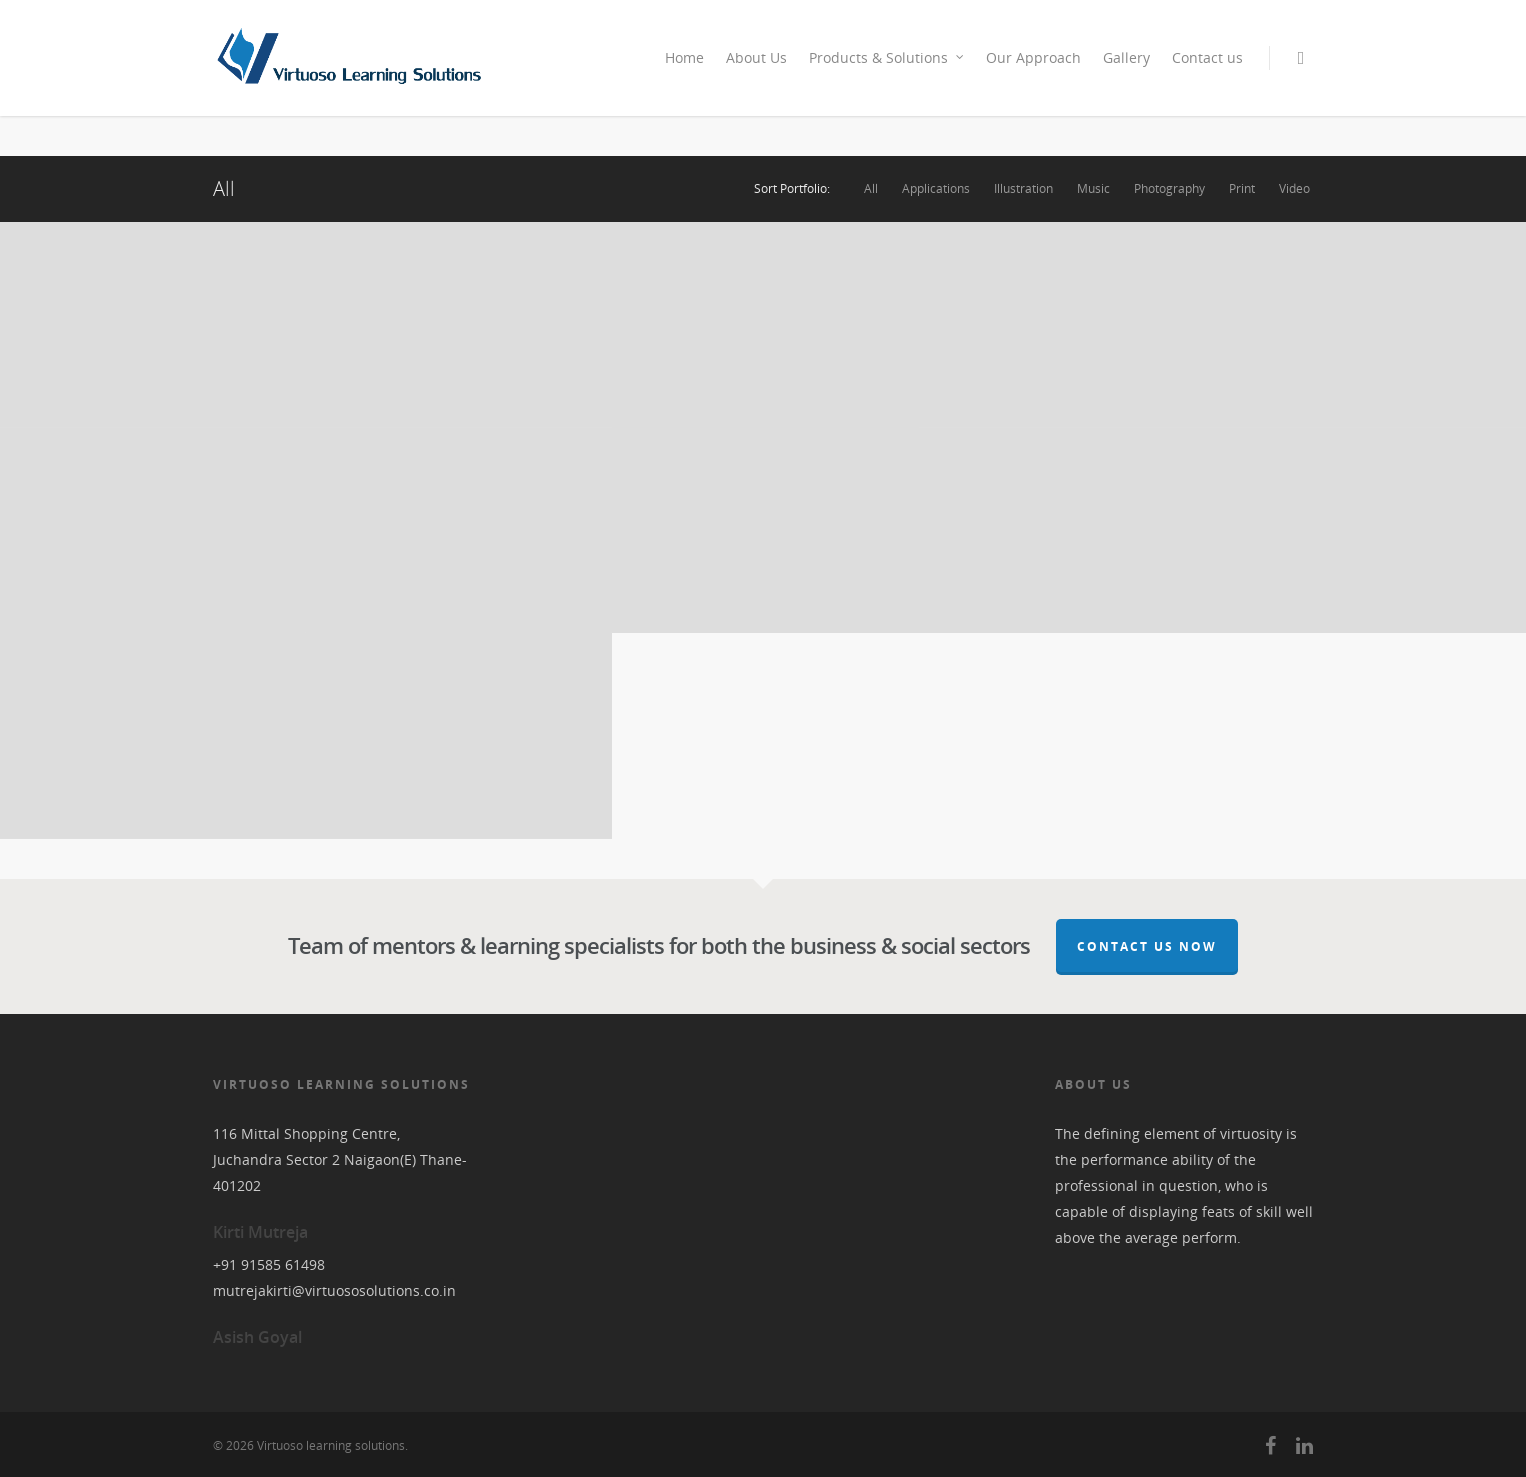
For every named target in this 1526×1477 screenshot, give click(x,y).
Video (1294, 189)
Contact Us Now (1147, 946)
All (871, 189)
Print (1242, 189)
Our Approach (1033, 57)
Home (684, 57)
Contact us (1207, 57)
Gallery (1126, 57)
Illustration (1023, 189)
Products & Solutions (887, 57)
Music (1093, 189)
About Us (756, 57)
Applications (936, 189)
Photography (1169, 189)
